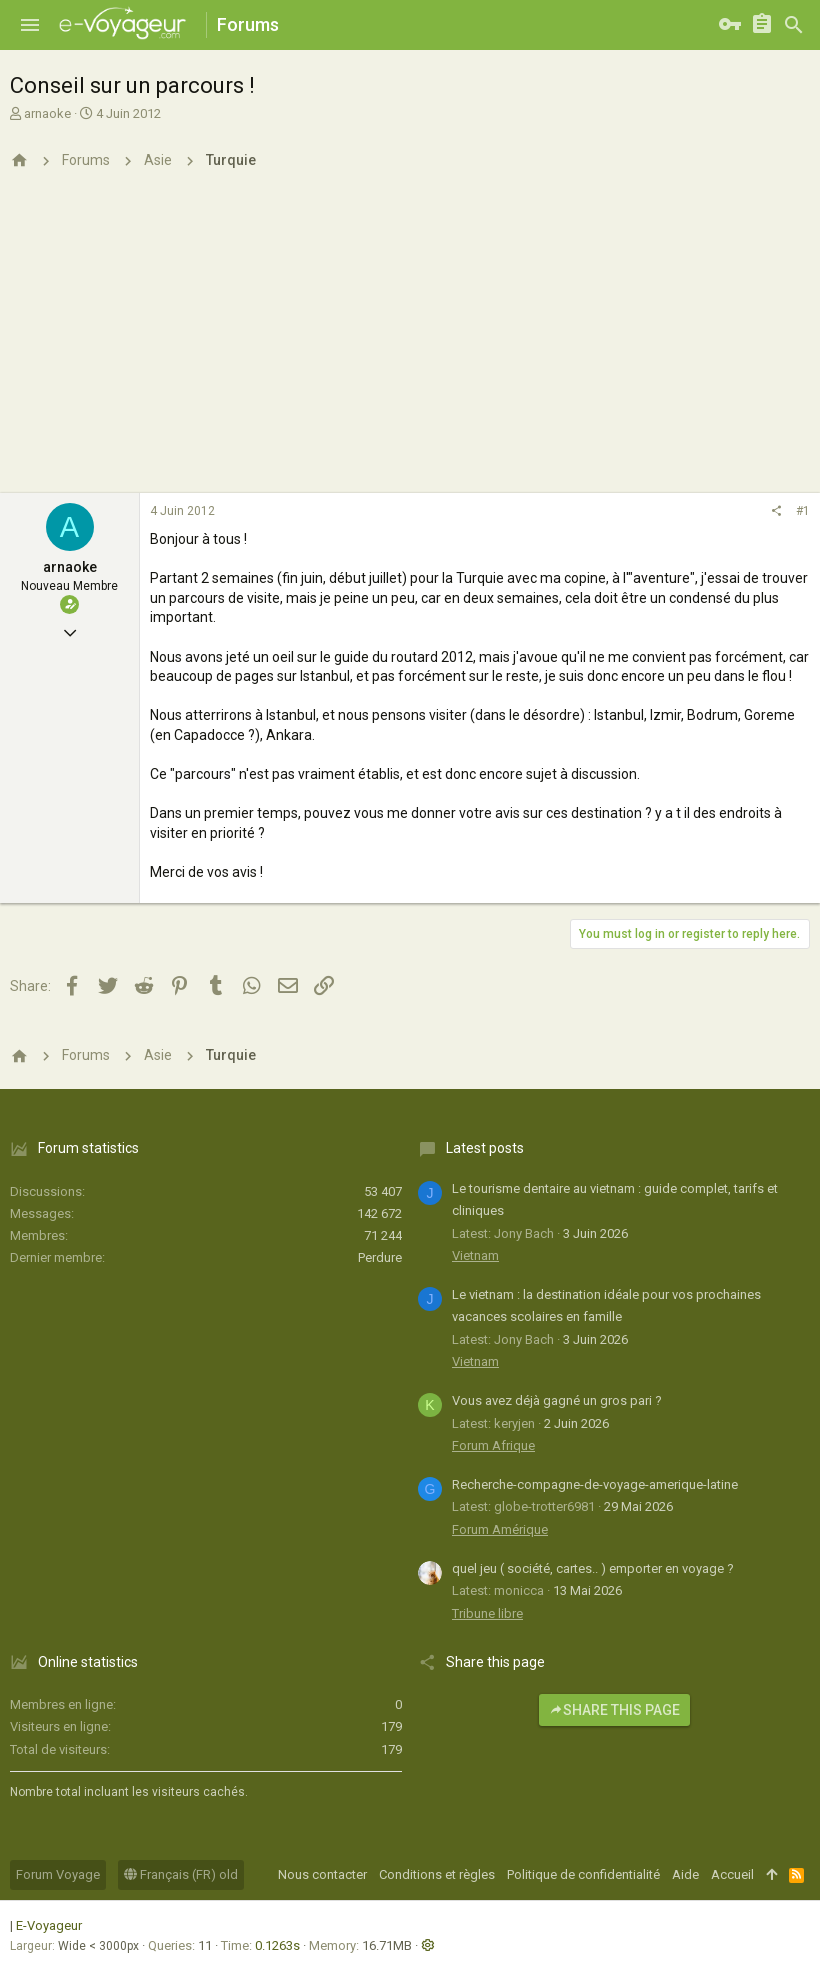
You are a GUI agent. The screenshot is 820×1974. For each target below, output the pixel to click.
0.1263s (277, 1945)
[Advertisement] (410, 343)
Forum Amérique (500, 1529)
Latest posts (485, 1148)
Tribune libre (487, 1613)
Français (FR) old (181, 1874)
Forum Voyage (58, 1874)
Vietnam (475, 1255)
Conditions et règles (437, 1874)
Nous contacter (322, 1874)
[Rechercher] (794, 25)
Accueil (732, 1874)
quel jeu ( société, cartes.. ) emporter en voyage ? (593, 1568)
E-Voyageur (49, 1925)
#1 (803, 511)
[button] (30, 25)
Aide (685, 1874)
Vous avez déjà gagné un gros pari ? (557, 1400)
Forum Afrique (493, 1445)
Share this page (614, 1710)
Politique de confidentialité (583, 1874)
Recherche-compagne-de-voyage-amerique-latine (595, 1484)
